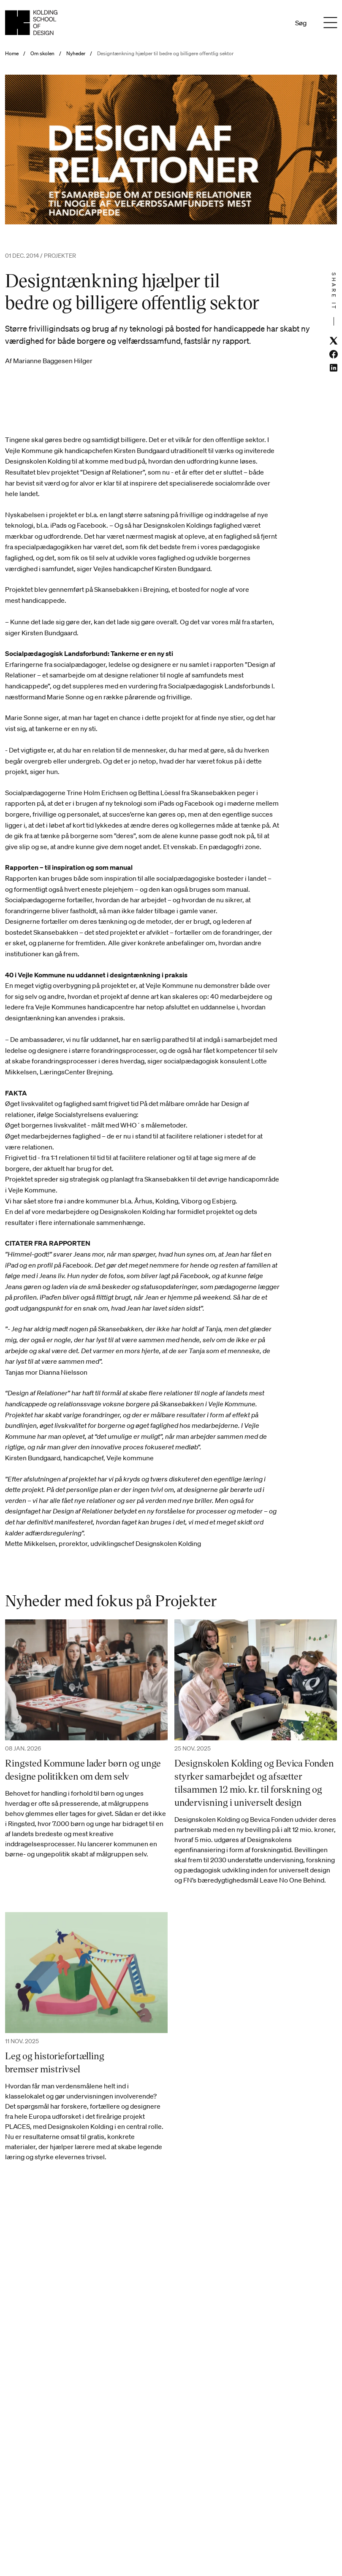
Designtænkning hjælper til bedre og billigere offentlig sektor (165, 53)
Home (12, 53)
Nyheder (75, 53)
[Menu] (330, 23)
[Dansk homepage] (31, 22)
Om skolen (42, 53)
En (274, 23)
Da (263, 23)
